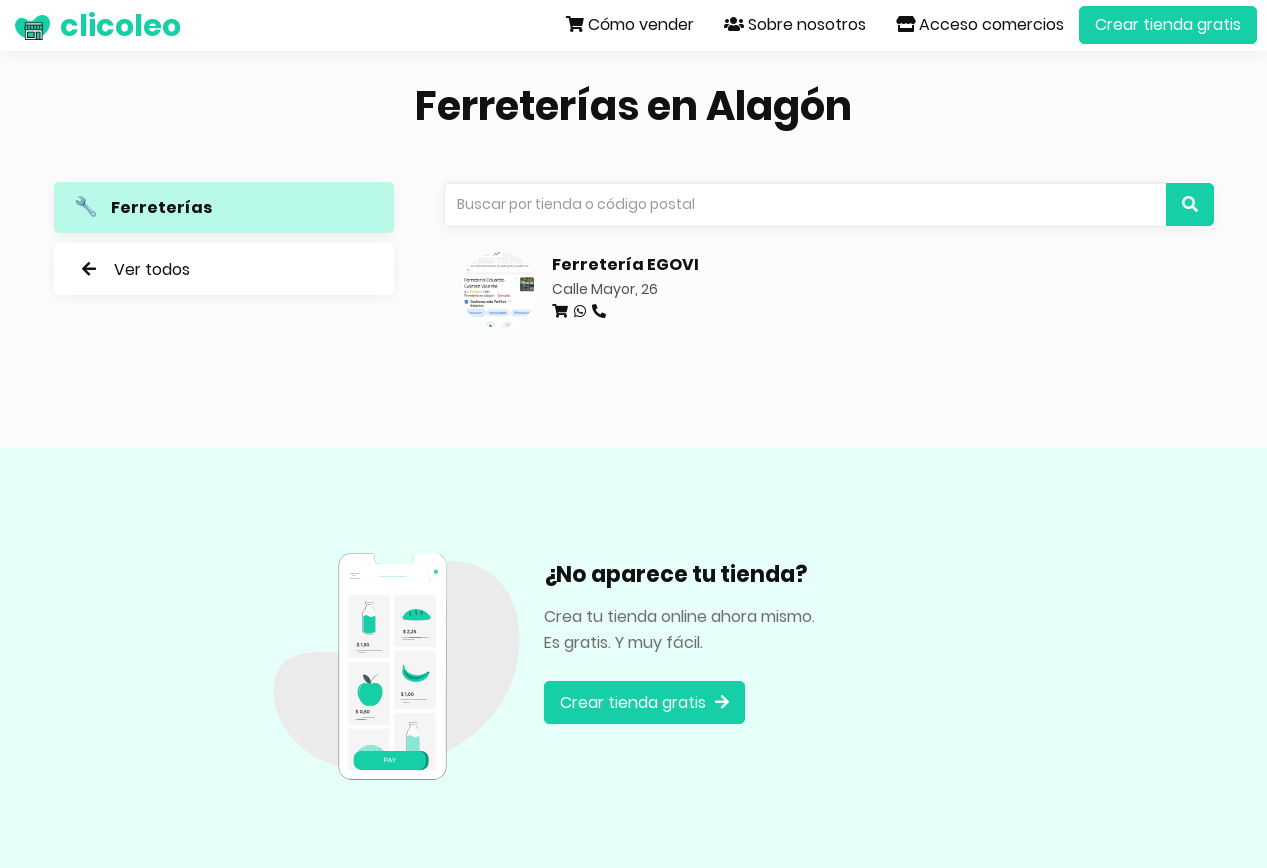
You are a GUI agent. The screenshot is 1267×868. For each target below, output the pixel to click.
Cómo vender (630, 24)
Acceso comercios (980, 24)
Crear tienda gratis (1168, 24)
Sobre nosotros (795, 24)
